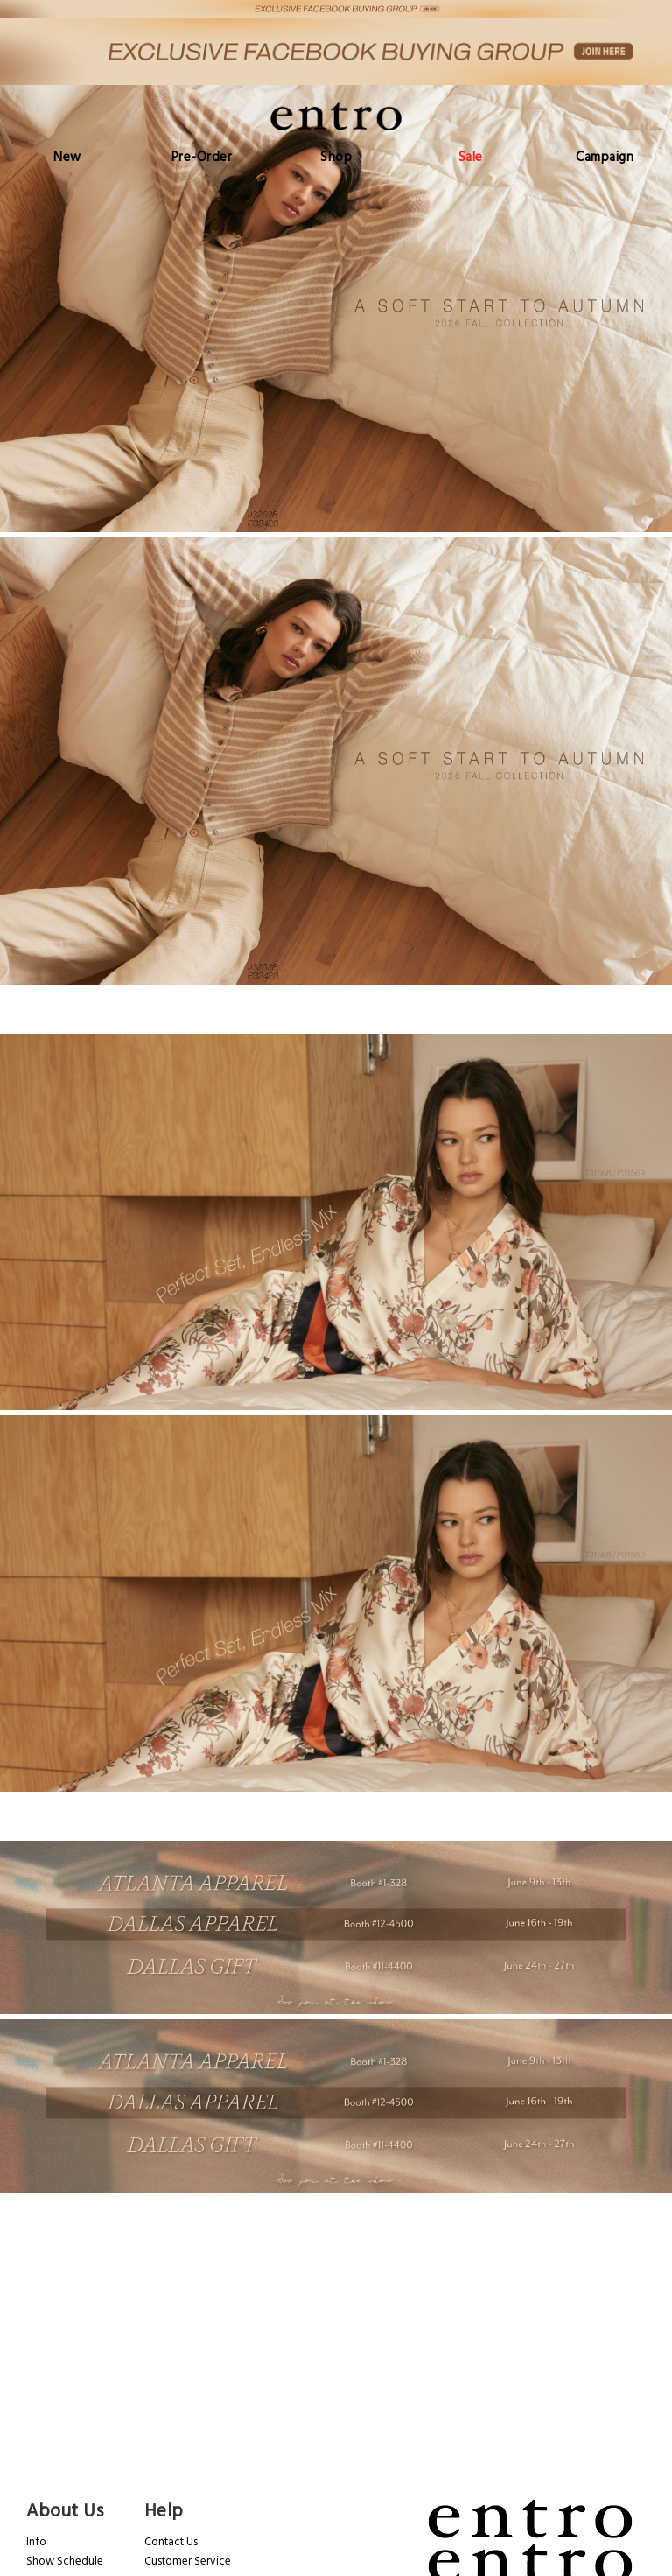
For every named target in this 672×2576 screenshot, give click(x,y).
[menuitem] (67, 157)
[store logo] (336, 116)
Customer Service (187, 2561)
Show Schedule (64, 2561)
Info (36, 2542)
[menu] (336, 157)
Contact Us (171, 2542)
